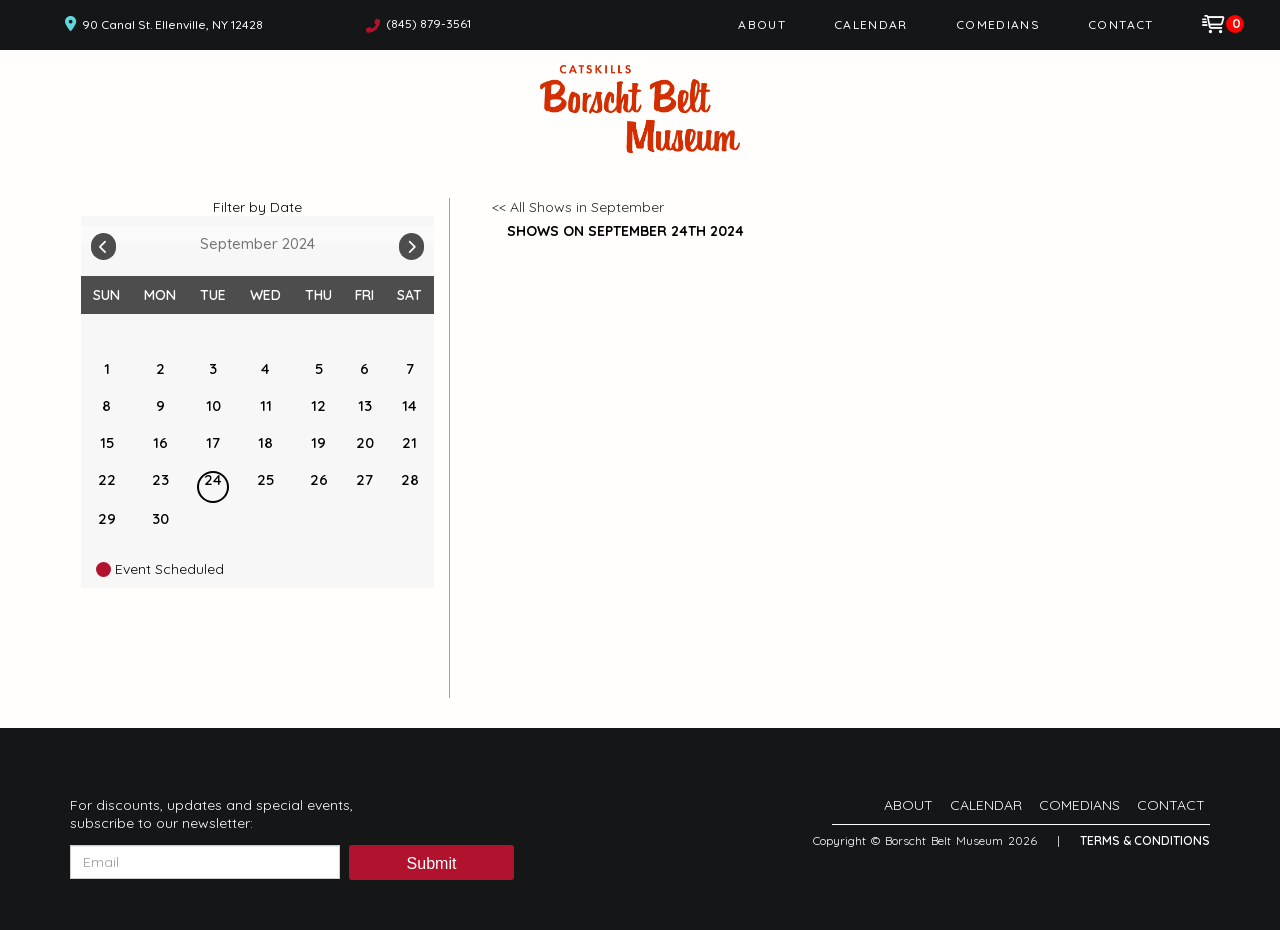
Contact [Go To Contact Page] (1121, 24)
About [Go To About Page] (762, 24)
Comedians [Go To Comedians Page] (998, 24)
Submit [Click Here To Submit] (432, 863)
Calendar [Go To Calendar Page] (871, 24)
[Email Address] (205, 862)
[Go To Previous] (103, 242)
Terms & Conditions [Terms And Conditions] (1145, 840)
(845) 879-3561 (428, 23)
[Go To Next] (411, 242)
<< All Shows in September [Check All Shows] (578, 207)
